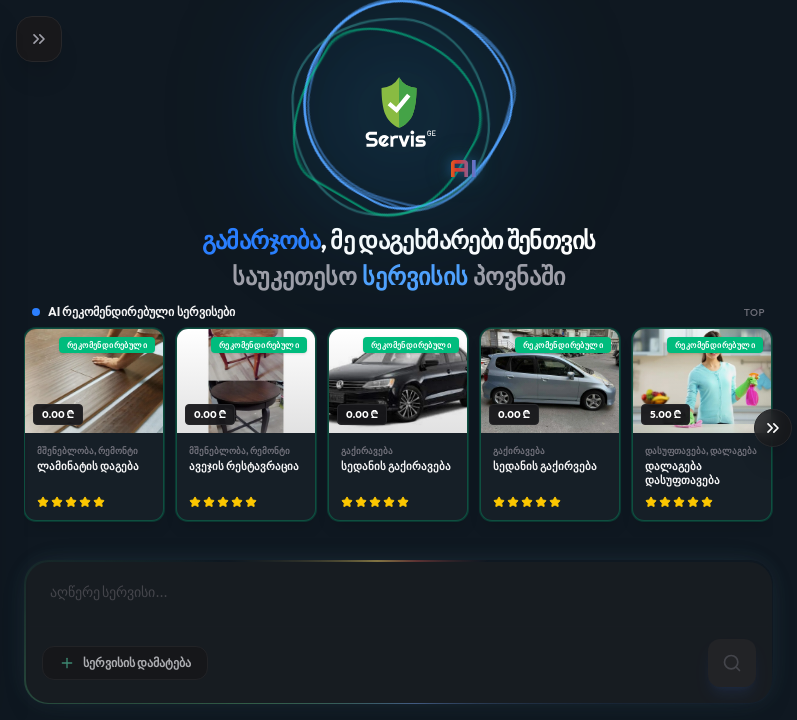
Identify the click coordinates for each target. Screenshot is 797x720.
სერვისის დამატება (125, 663)
